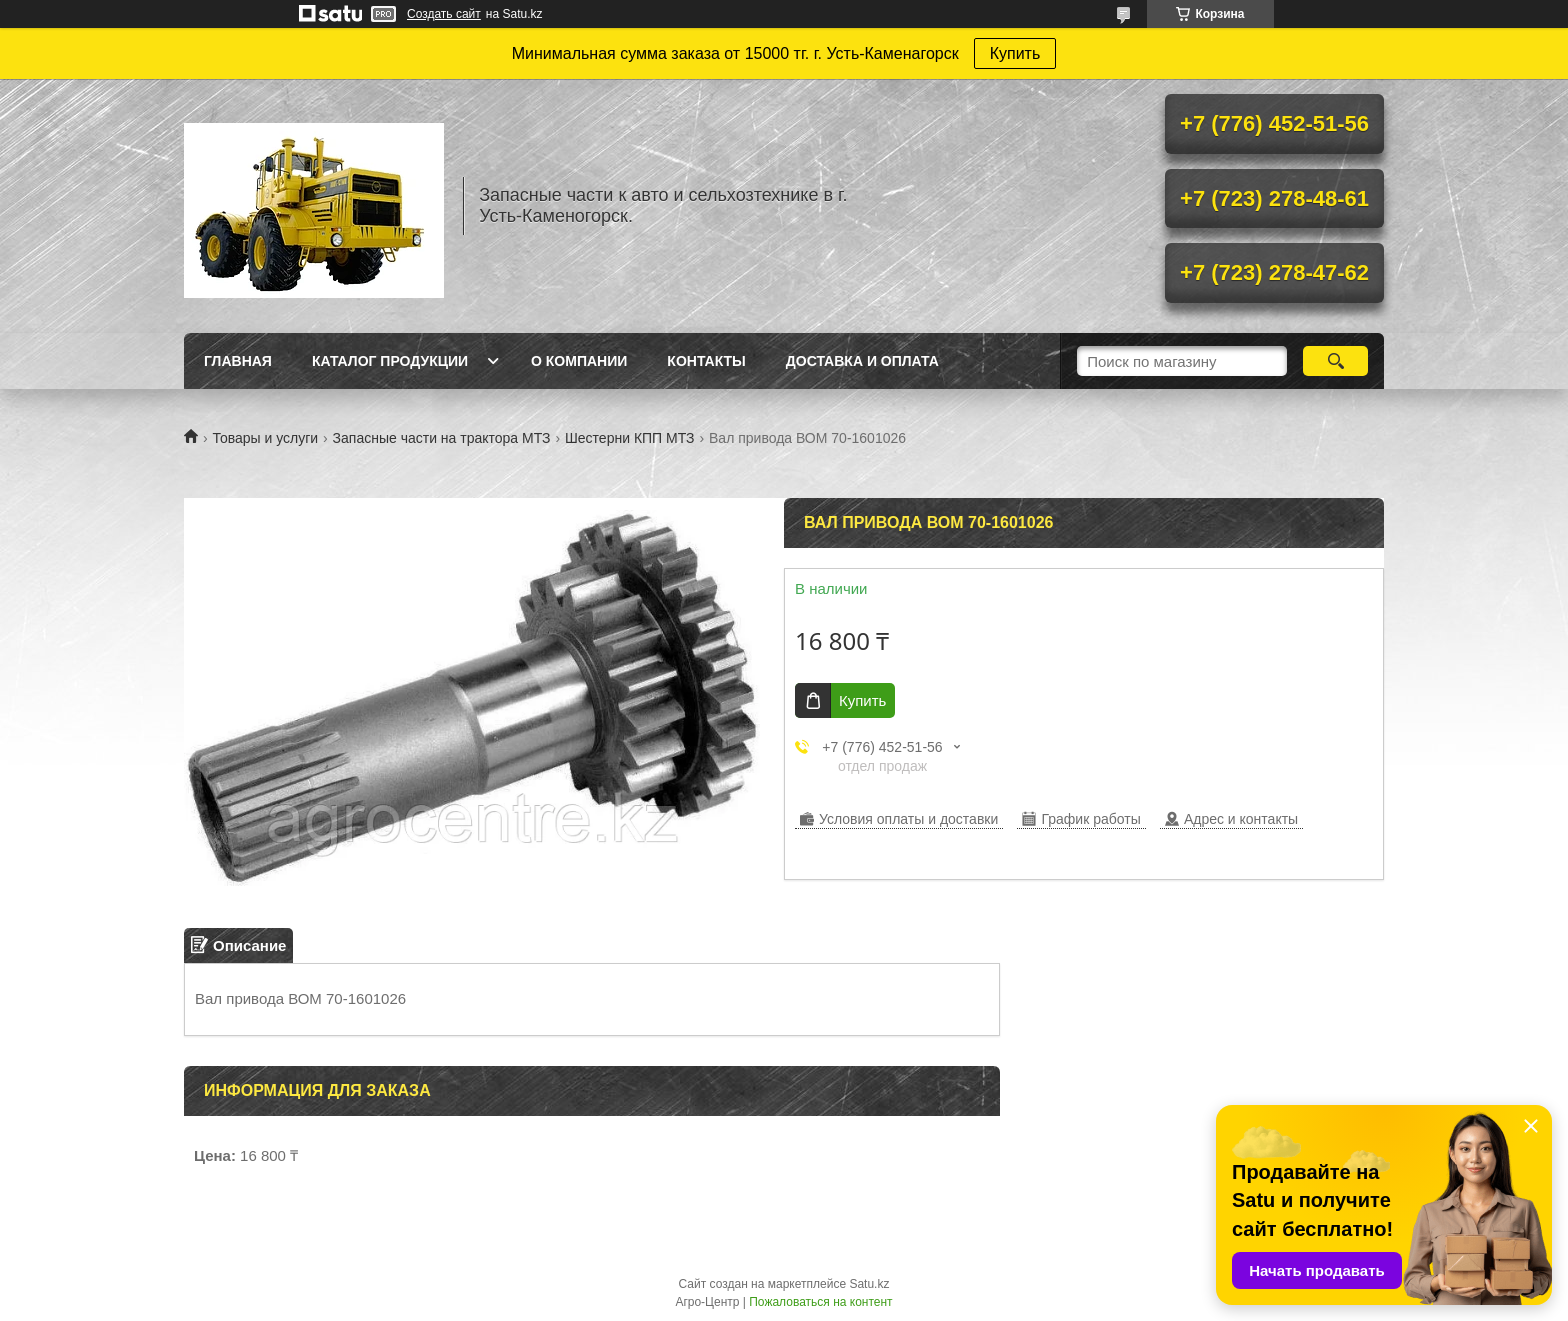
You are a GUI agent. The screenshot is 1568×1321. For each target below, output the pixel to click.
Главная (238, 361)
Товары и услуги (265, 438)
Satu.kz (869, 1284)
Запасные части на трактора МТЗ (442, 438)
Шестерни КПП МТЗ (630, 438)
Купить (1015, 53)
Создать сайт (444, 14)
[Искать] (1335, 361)
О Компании (579, 361)
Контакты (706, 361)
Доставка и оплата (862, 361)
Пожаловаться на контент (820, 1302)
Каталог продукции (390, 361)
